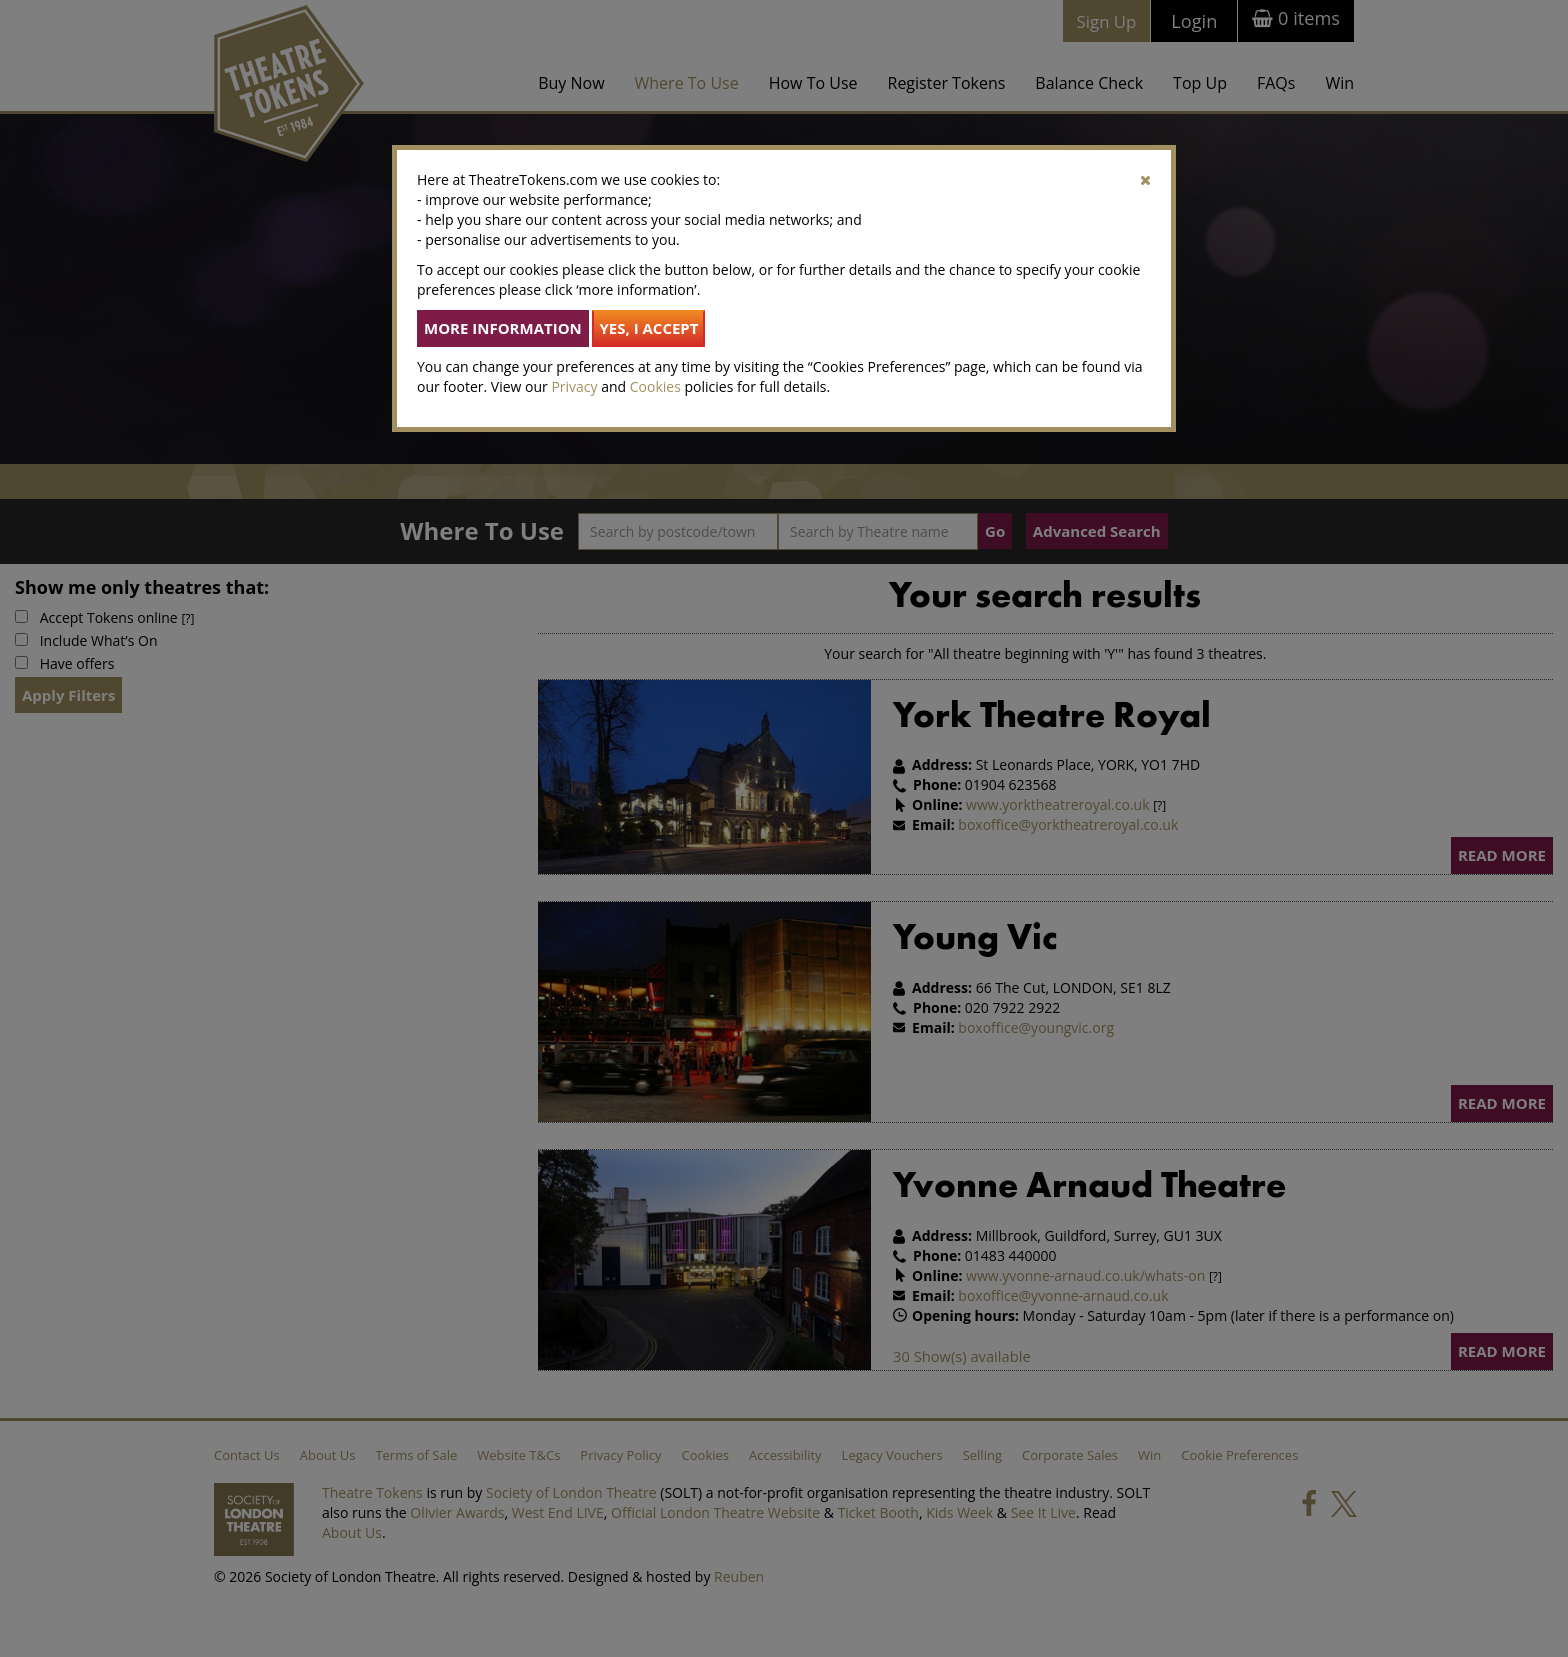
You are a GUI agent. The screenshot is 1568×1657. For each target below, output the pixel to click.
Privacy (574, 386)
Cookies (655, 386)
